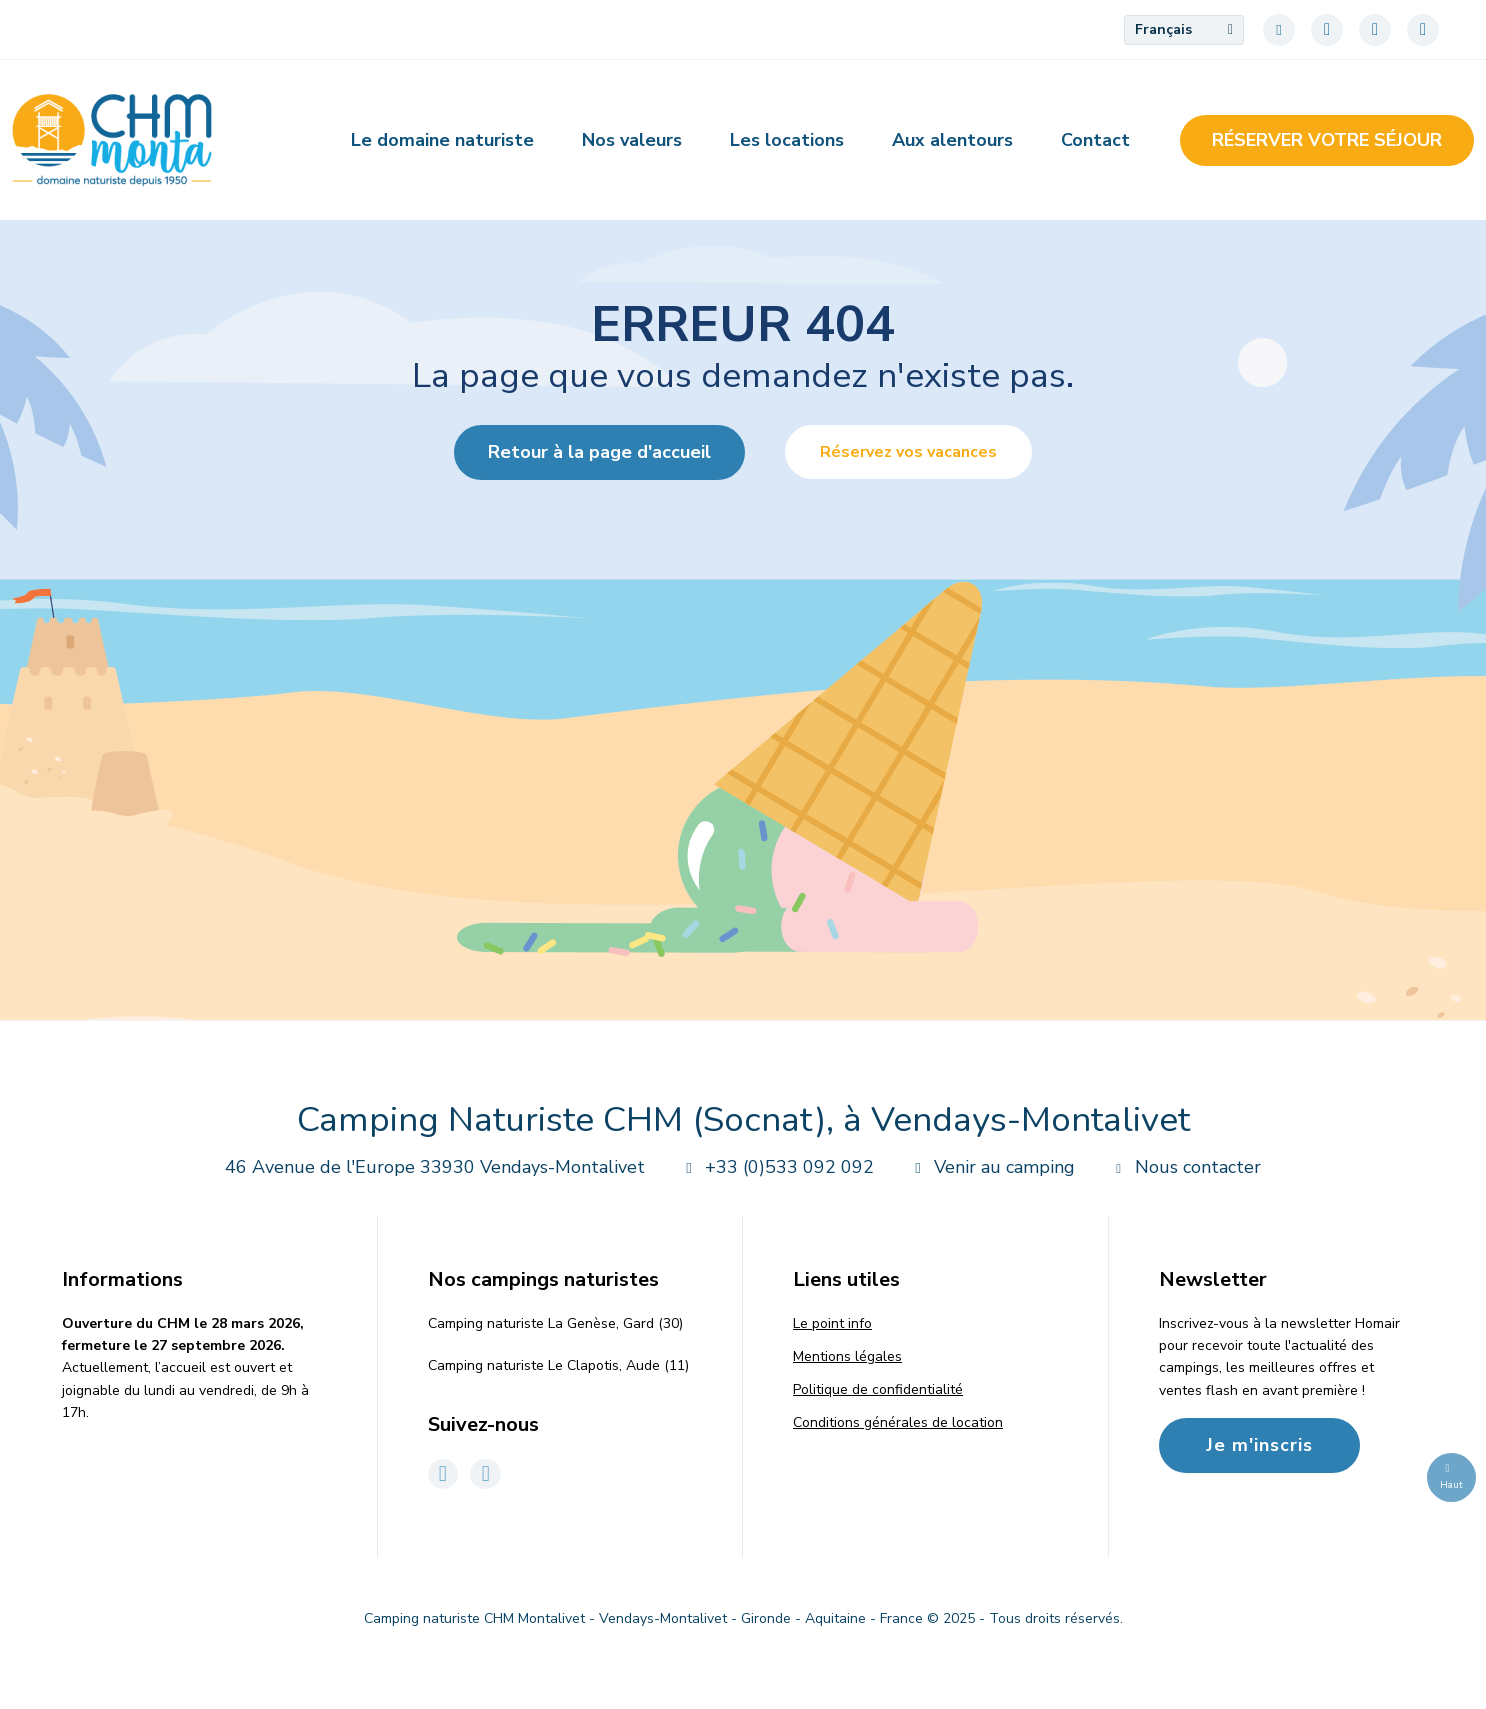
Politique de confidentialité (878, 1389)
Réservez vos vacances (908, 452)
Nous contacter (1183, 1167)
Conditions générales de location (898, 1422)
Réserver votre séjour (1327, 140)
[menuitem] (1184, 30)
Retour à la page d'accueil (599, 452)
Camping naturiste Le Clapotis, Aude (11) (558, 1365)
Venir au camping (990, 1167)
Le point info (832, 1323)
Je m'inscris (1259, 1445)
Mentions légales (847, 1356)
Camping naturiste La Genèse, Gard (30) (555, 1323)
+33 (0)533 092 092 (775, 1167)
